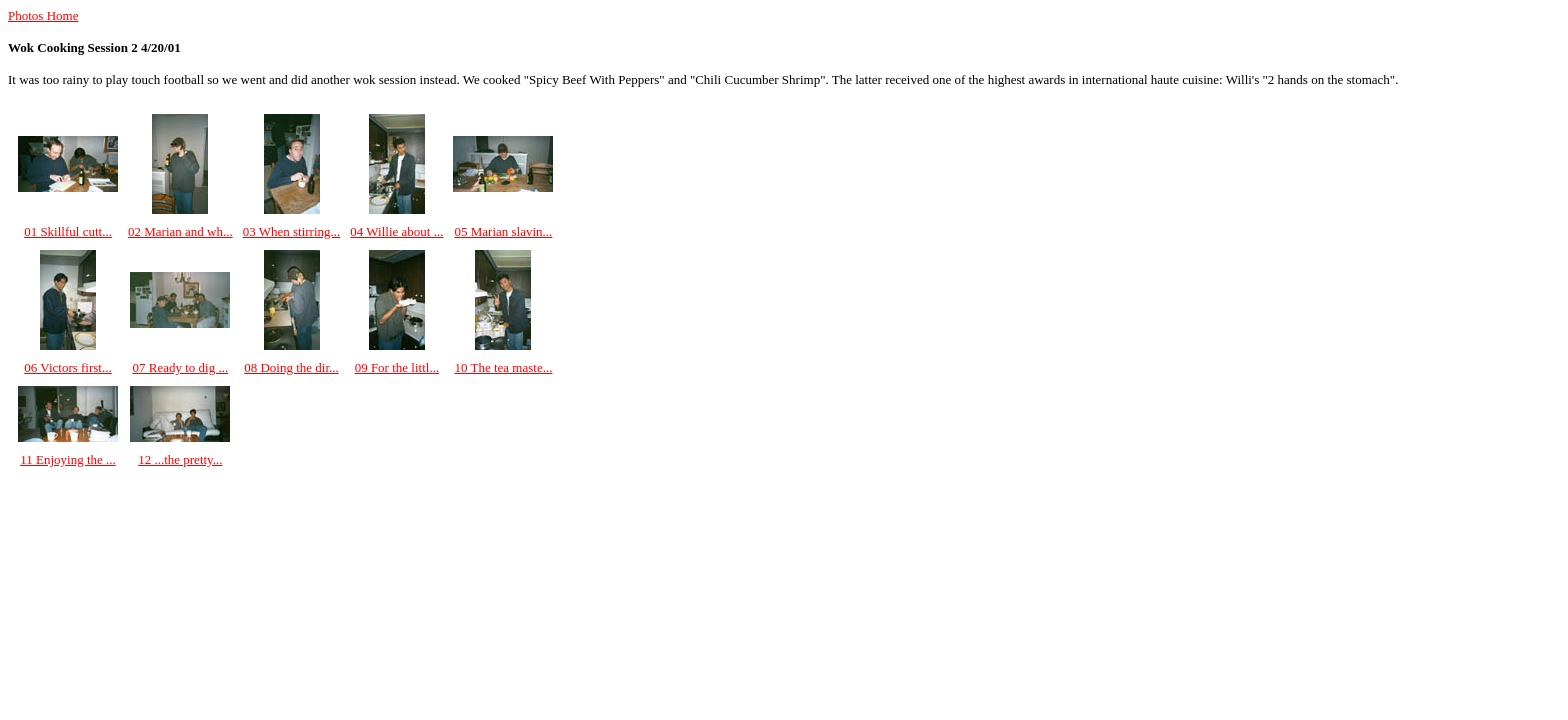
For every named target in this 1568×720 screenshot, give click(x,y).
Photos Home (43, 15)
